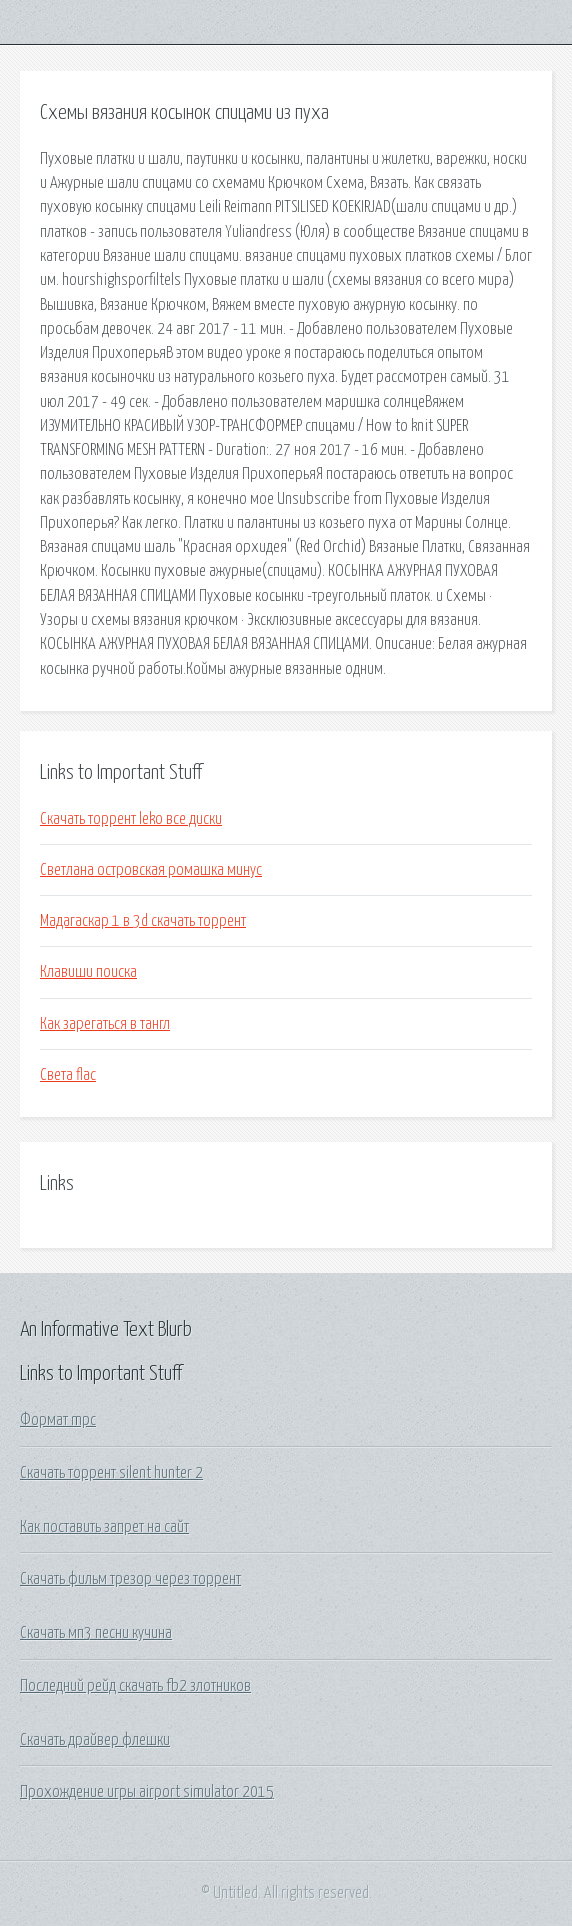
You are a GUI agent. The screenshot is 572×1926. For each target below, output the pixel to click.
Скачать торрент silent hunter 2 (111, 1473)
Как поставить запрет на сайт (104, 1527)
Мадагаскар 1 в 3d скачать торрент (143, 921)
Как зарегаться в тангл (105, 1024)
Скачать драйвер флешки (95, 1740)
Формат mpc (58, 1420)
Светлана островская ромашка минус (151, 870)
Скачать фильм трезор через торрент (130, 1579)
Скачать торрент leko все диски (131, 819)
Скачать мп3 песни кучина (96, 1633)
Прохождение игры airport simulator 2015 (147, 1792)
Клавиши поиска (88, 972)
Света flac (68, 1075)
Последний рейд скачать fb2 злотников (135, 1686)
